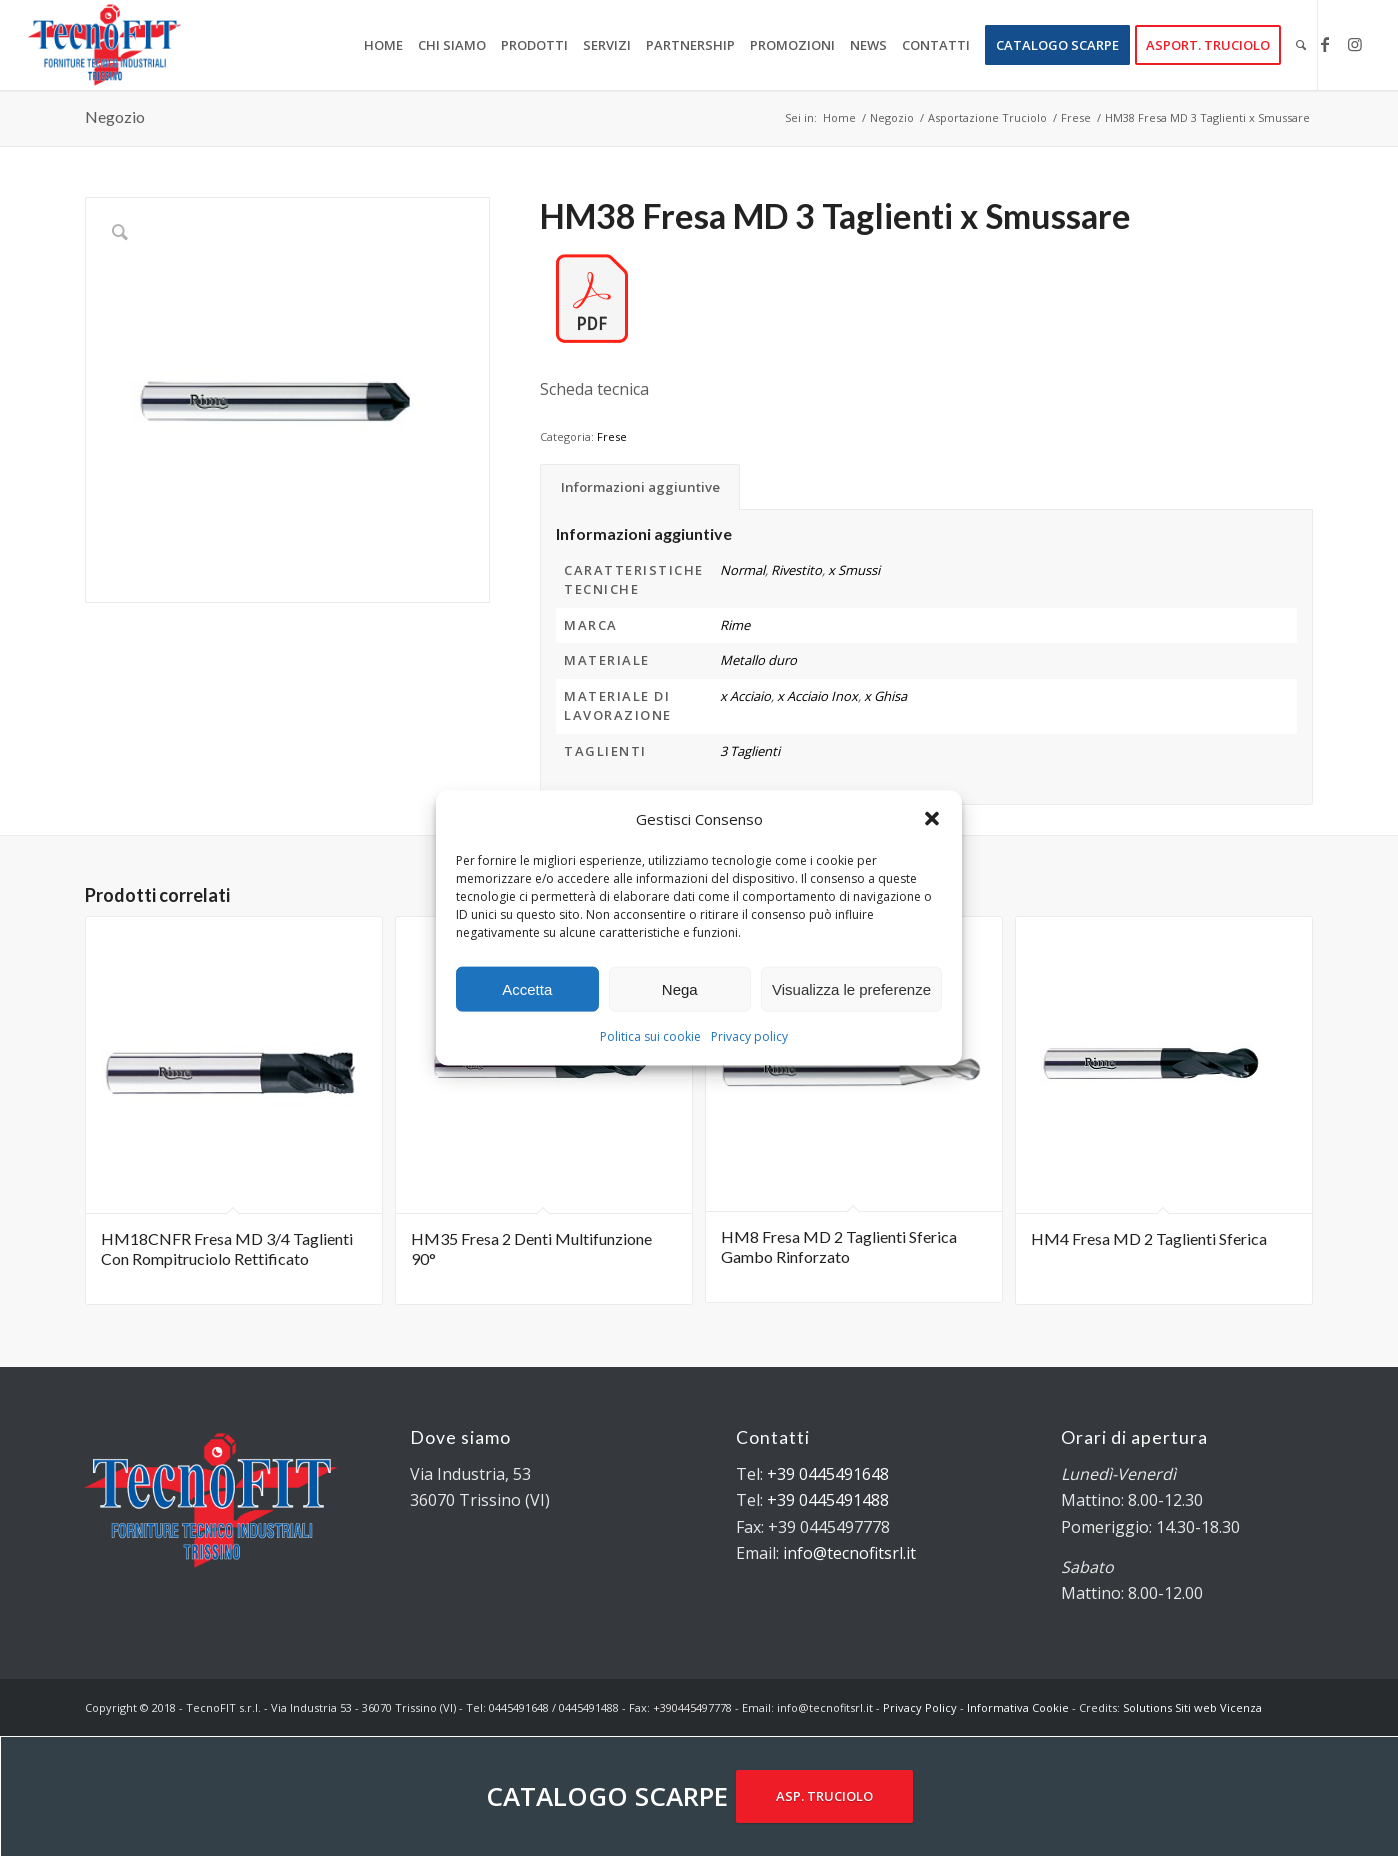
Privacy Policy (920, 1707)
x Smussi (854, 570)
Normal (742, 570)
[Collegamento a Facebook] (1325, 44)
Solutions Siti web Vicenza (1192, 1707)
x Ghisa (885, 696)
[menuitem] (383, 45)
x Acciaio (745, 696)
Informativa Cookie (1018, 1707)
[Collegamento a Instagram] (1355, 44)
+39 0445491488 (828, 1500)
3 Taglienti (750, 751)
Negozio (115, 116)
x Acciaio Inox (817, 696)
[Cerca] (1301, 45)
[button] (932, 819)
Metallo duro (758, 660)
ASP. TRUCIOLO (824, 1796)
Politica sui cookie (650, 1036)
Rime (735, 625)
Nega (680, 989)
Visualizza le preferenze (851, 989)
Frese (612, 436)
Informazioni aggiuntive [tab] (640, 487)
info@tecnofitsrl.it (849, 1553)
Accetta (527, 989)
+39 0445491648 (828, 1474)
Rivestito (796, 570)
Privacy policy (749, 1036)
